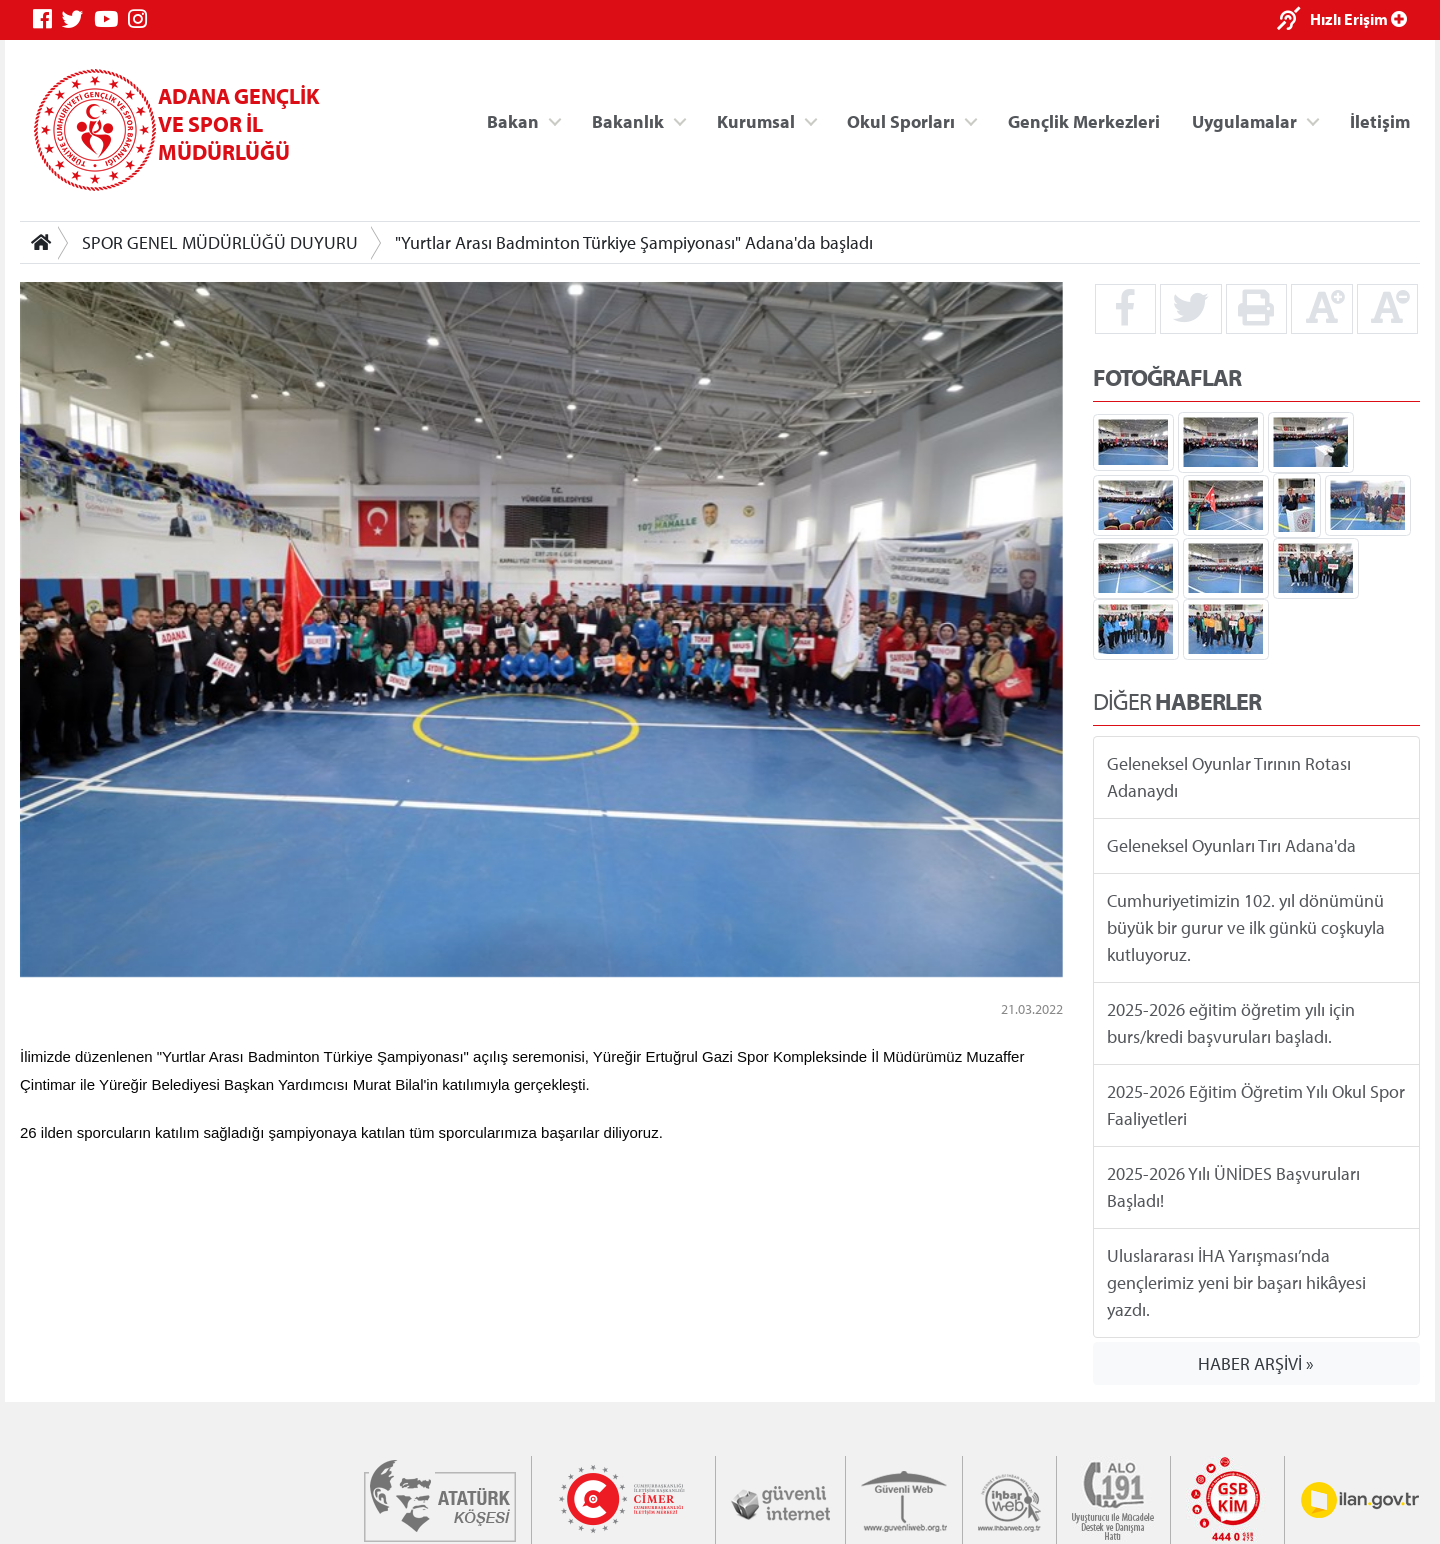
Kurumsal (756, 120)
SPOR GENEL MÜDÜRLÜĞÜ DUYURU (220, 242)
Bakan (513, 120)
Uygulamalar (1244, 120)
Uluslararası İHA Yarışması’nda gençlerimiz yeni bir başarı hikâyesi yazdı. (1236, 1282)
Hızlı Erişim (1358, 19)
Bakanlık (628, 120)
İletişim (1380, 120)
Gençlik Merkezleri (1084, 120)
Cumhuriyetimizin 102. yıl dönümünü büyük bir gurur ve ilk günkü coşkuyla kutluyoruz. (1246, 927)
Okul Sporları (901, 120)
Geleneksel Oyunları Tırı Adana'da (1231, 845)
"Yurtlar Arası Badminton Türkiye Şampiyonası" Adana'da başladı (634, 242)
